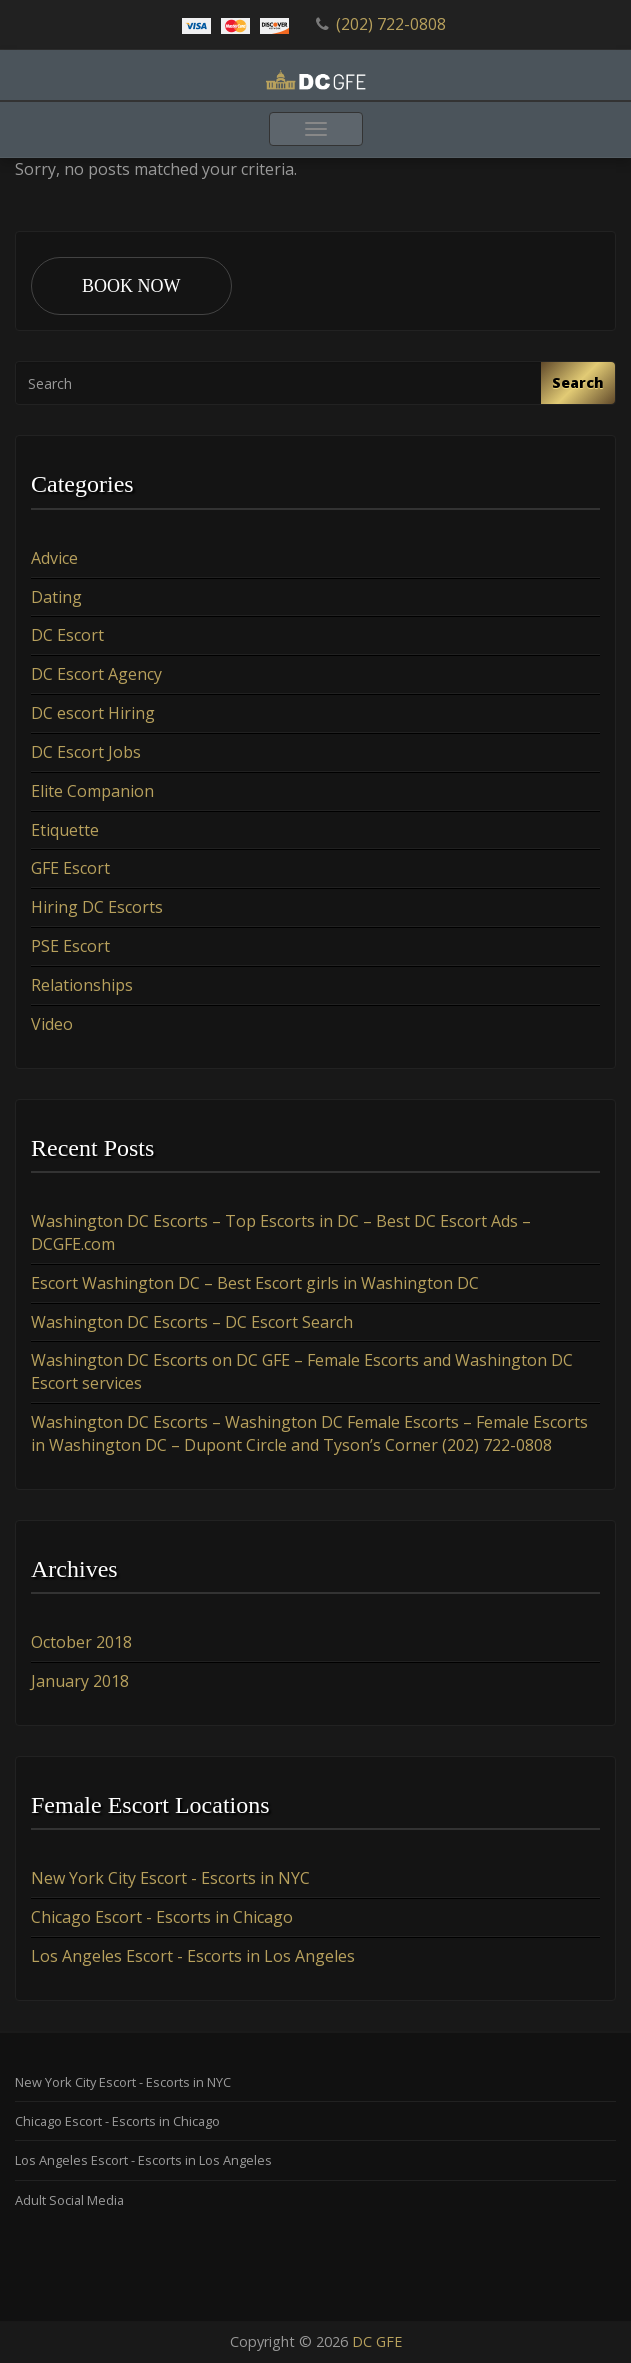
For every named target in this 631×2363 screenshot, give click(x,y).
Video (52, 1024)
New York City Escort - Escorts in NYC (170, 1878)
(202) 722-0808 (391, 24)
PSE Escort (70, 946)
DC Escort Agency (96, 674)
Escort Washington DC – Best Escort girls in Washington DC (255, 1283)
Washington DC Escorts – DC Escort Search (192, 1322)
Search (578, 382)
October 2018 (81, 1642)
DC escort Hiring (93, 713)
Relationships (82, 985)
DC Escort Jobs (86, 752)
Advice (54, 558)
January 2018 (80, 1681)
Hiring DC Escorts (97, 907)
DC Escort (67, 635)
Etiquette (65, 830)
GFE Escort (70, 868)
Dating (56, 597)
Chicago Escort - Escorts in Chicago (162, 1917)
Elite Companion (92, 791)
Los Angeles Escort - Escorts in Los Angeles (193, 1956)
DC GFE (377, 2341)
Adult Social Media (69, 2200)
